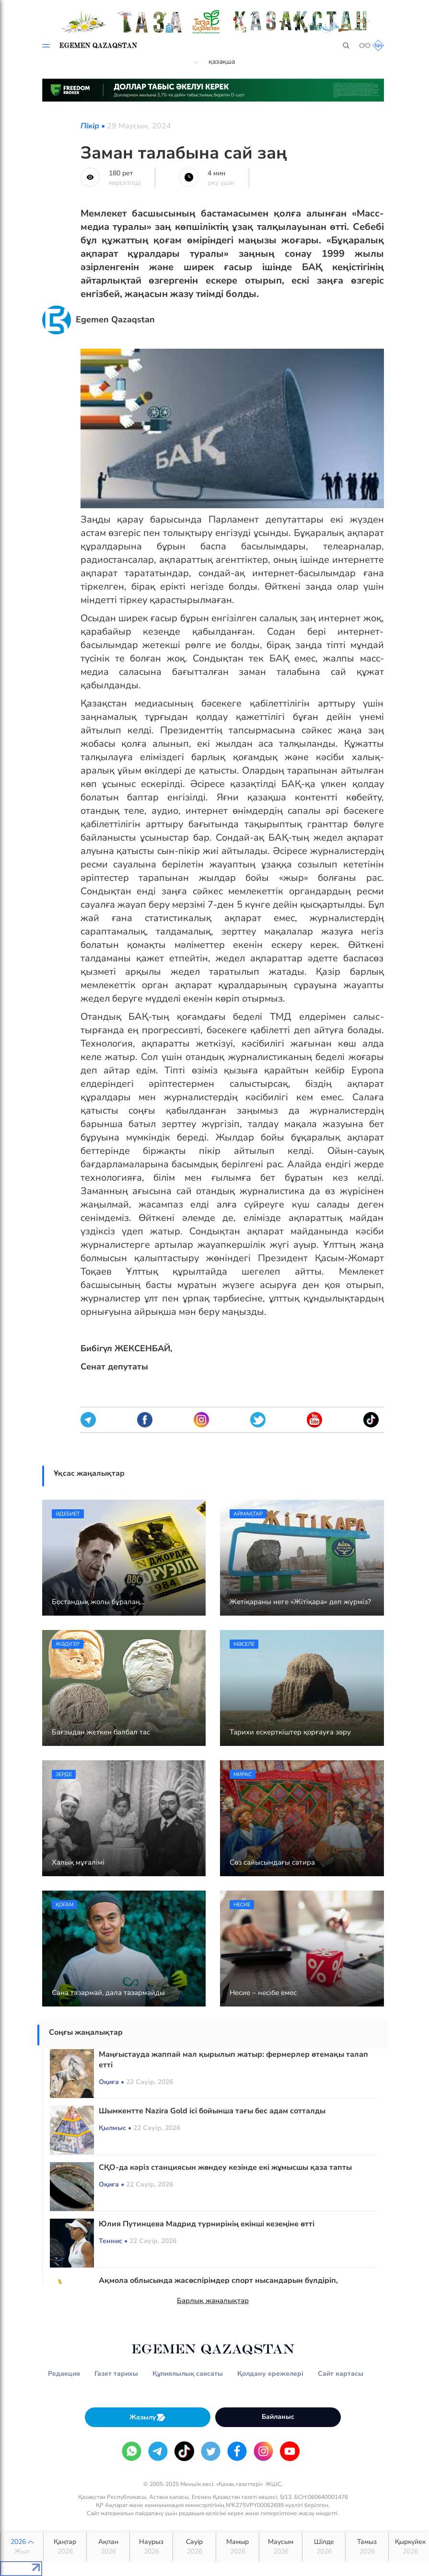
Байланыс (278, 2416)
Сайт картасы (340, 2373)
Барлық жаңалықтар (213, 2300)
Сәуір (194, 2546)
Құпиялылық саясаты (187, 2373)
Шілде (323, 2546)
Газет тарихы (116, 2373)
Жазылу (147, 2417)
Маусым (280, 2546)
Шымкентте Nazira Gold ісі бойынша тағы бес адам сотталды (212, 2111)
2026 (21, 2546)
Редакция (64, 2373)
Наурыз (151, 2546)
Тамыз (366, 2546)
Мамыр (237, 2546)
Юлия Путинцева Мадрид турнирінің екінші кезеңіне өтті (206, 2224)
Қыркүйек (410, 2546)
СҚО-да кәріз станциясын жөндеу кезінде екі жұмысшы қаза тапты (225, 2167)
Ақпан (108, 2546)
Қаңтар (64, 2546)
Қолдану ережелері (270, 2373)
